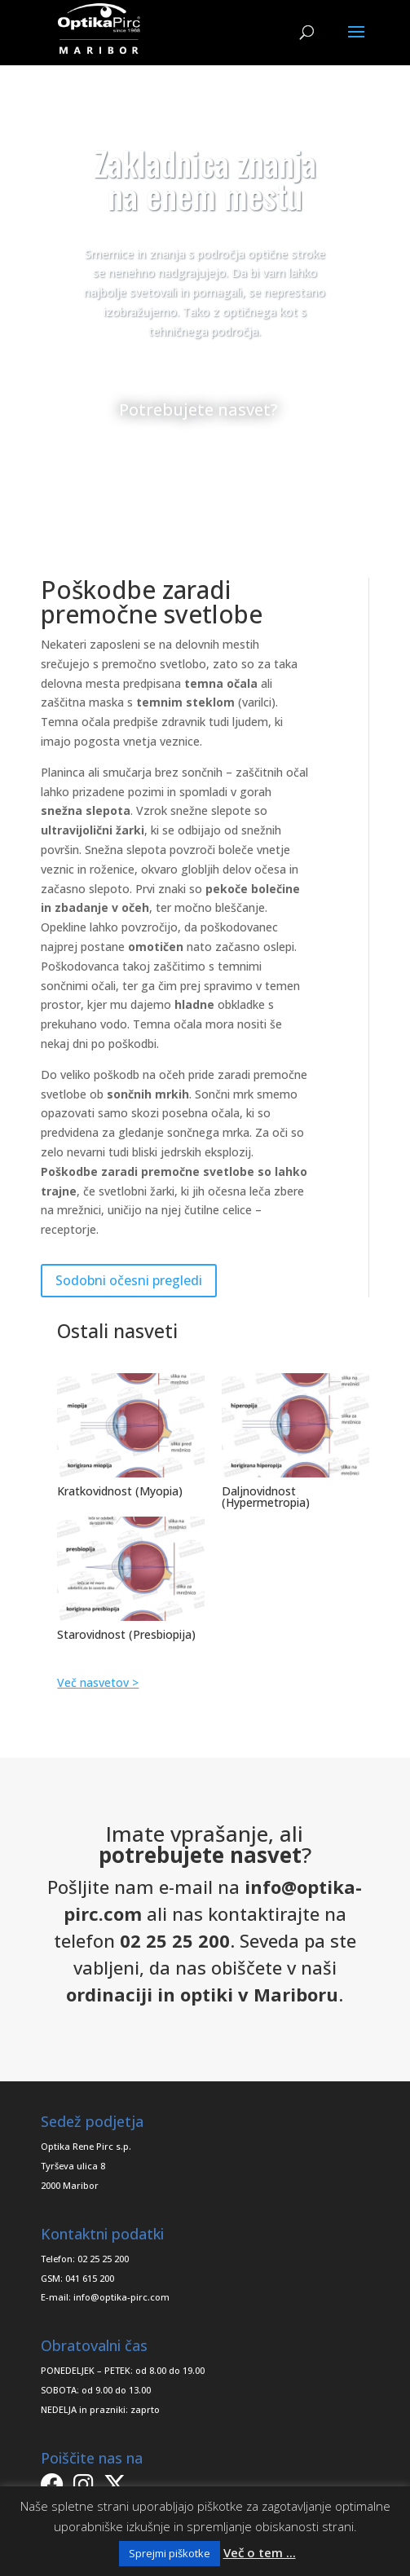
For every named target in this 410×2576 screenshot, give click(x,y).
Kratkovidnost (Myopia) (120, 1491)
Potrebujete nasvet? (198, 410)
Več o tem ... (259, 2552)
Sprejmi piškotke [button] (169, 2553)
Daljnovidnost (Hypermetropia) (266, 1496)
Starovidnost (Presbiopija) (126, 1634)
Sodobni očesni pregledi (128, 1280)
